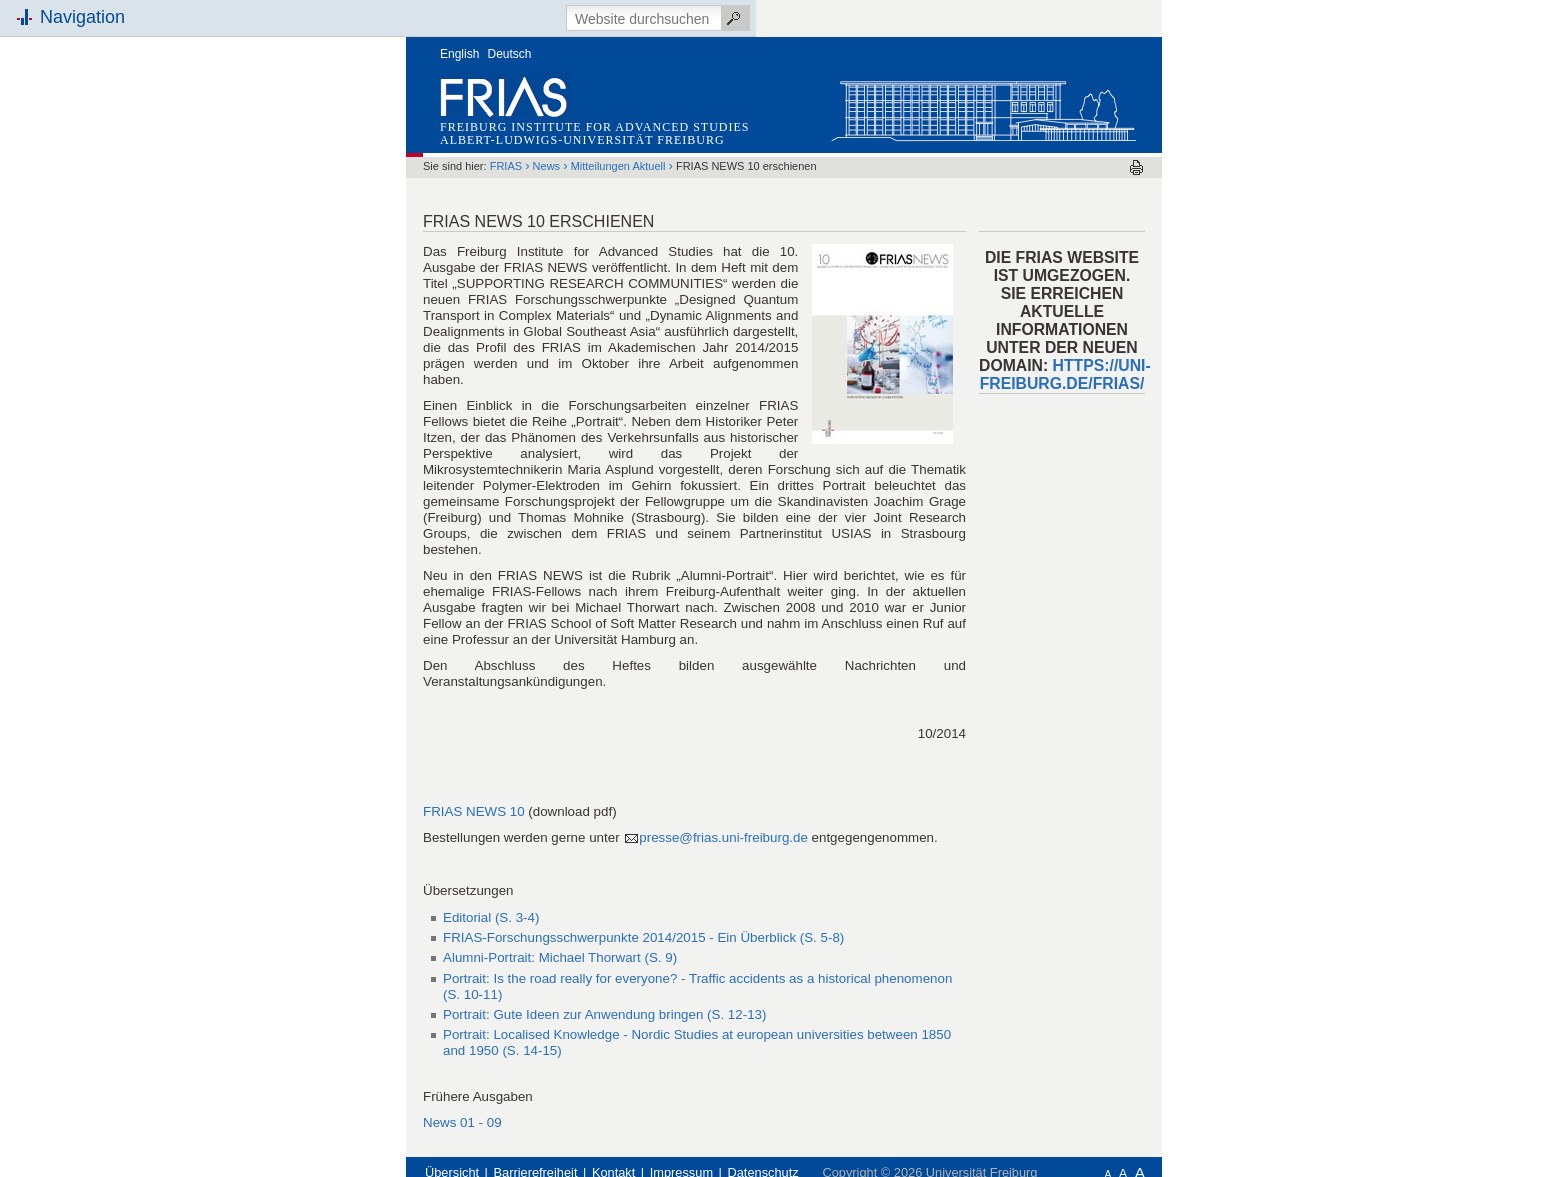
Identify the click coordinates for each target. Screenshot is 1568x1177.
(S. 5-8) (643, 937)
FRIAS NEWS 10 (474, 811)
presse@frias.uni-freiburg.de (725, 837)
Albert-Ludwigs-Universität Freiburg (582, 140)
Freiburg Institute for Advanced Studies (594, 127)
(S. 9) (560, 957)
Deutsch (510, 54)
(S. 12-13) (604, 1014)
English (459, 54)
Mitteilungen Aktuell (618, 166)
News (547, 166)
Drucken (1136, 167)
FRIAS (506, 166)
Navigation (82, 17)
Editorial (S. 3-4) (491, 917)
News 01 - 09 (462, 1122)
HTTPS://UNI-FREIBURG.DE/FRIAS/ (1065, 374)
